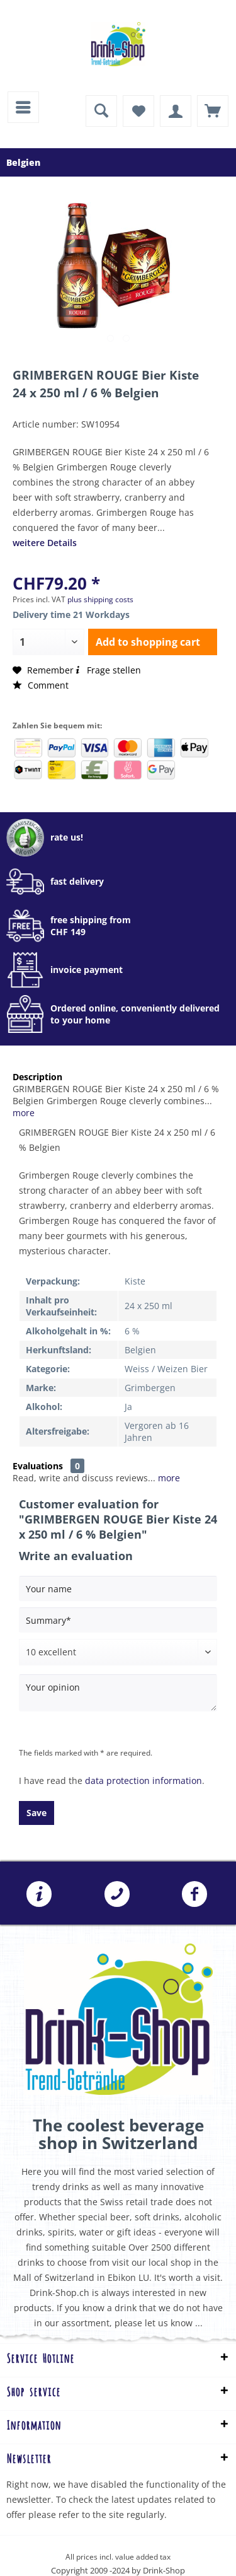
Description (37, 1077)
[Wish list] (138, 111)
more (24, 1113)
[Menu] (23, 107)
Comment (41, 685)
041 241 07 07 (117, 1894)
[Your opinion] (118, 1692)
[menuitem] (23, 107)
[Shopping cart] (212, 111)
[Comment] (118, 1652)
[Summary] (118, 1620)
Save (36, 1813)
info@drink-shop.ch (39, 1894)
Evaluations (38, 1466)
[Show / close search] (101, 111)
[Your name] (118, 1588)
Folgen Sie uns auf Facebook (194, 1894)
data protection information (143, 1780)
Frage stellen (107, 670)
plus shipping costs (100, 599)
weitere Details (45, 543)
